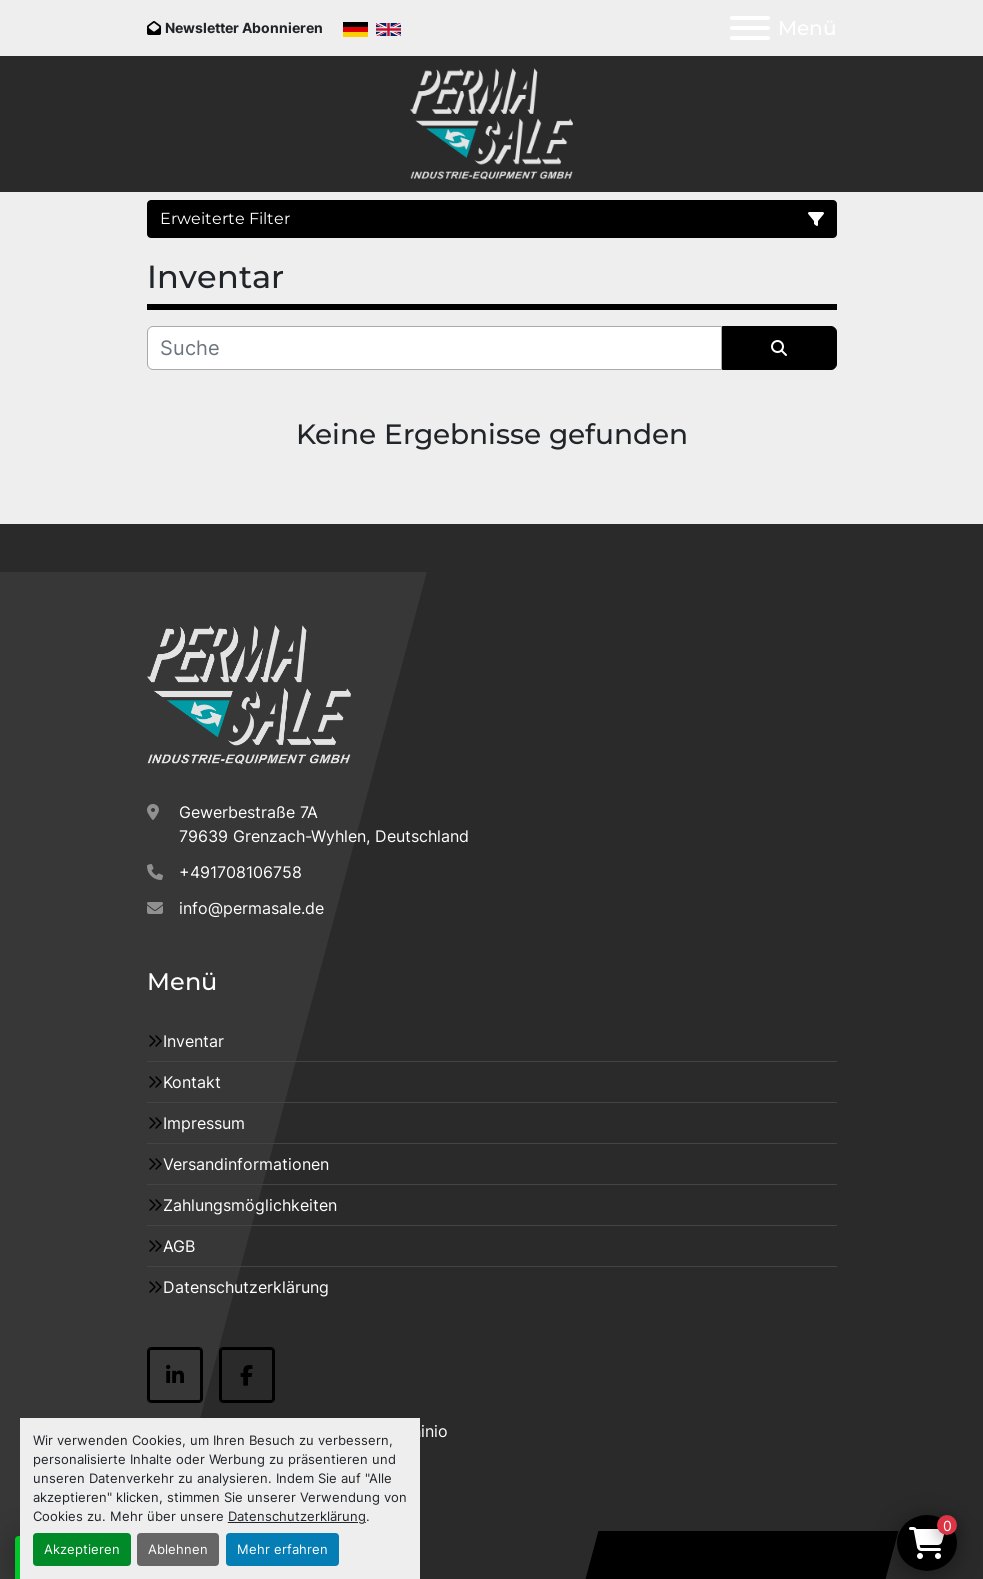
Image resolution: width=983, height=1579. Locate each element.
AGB (179, 1246)
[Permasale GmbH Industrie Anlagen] (249, 694)
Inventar (193, 1041)
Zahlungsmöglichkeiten (250, 1205)
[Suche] (434, 348)
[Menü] (750, 28)
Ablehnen (178, 1549)
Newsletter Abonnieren (244, 27)
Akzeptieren (82, 1549)
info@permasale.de (251, 908)
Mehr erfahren (282, 1549)
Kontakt (192, 1082)
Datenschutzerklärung (297, 1516)
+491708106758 (240, 872)
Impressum (204, 1123)
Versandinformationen (246, 1164)
